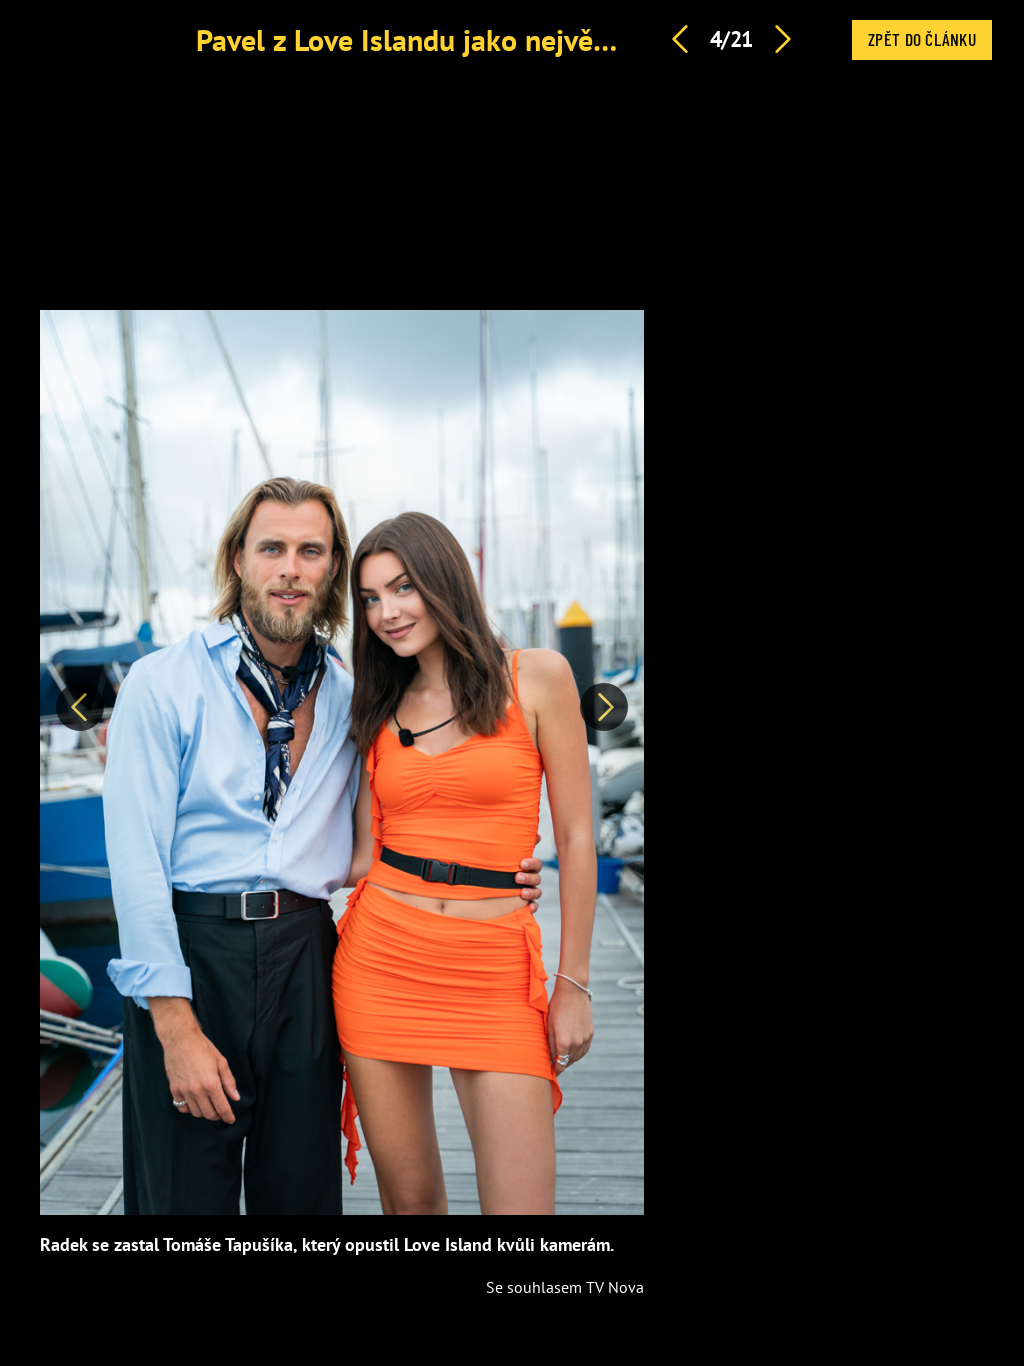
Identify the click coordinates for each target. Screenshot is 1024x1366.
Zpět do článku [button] (922, 39)
